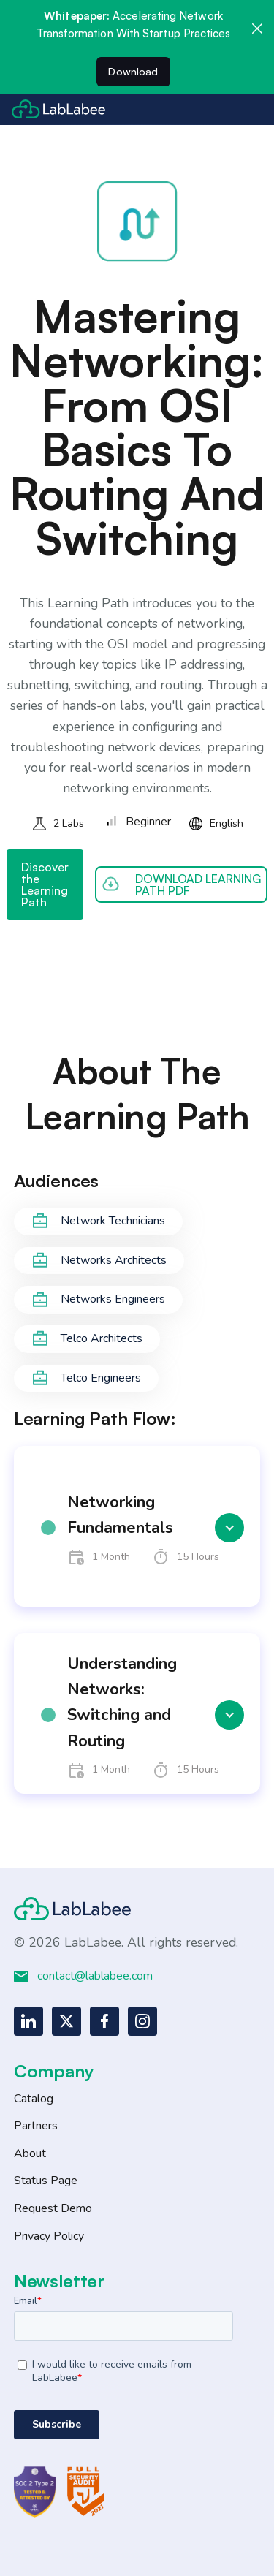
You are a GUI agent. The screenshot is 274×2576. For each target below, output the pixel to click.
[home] (58, 108)
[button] (137, 1527)
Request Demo (53, 2208)
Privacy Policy (49, 2236)
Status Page (45, 2180)
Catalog (33, 2099)
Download (133, 71)
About (30, 2153)
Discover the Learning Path (45, 884)
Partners (36, 2126)
